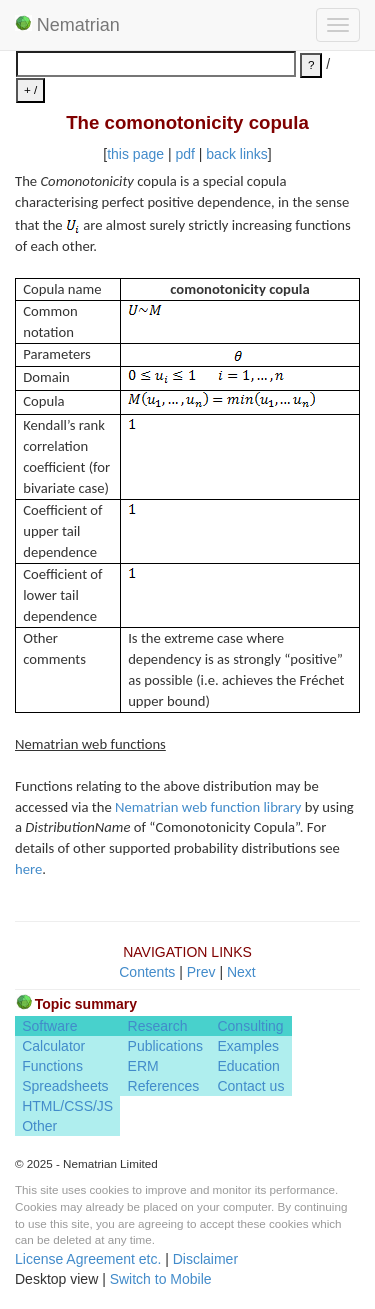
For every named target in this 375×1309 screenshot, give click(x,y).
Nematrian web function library (208, 807)
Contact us (250, 1086)
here (28, 869)
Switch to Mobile (161, 1279)
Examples (247, 1046)
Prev (201, 972)
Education (248, 1066)
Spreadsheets (65, 1086)
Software (49, 1026)
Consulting (250, 1026)
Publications (166, 1046)
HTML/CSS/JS (67, 1106)
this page (135, 154)
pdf (184, 154)
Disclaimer (205, 1259)
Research (158, 1026)
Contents (147, 972)
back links (236, 154)
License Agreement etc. (88, 1259)
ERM (143, 1066)
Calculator (53, 1046)
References (164, 1086)
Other (39, 1126)
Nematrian (67, 25)
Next (241, 972)
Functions (52, 1066)
